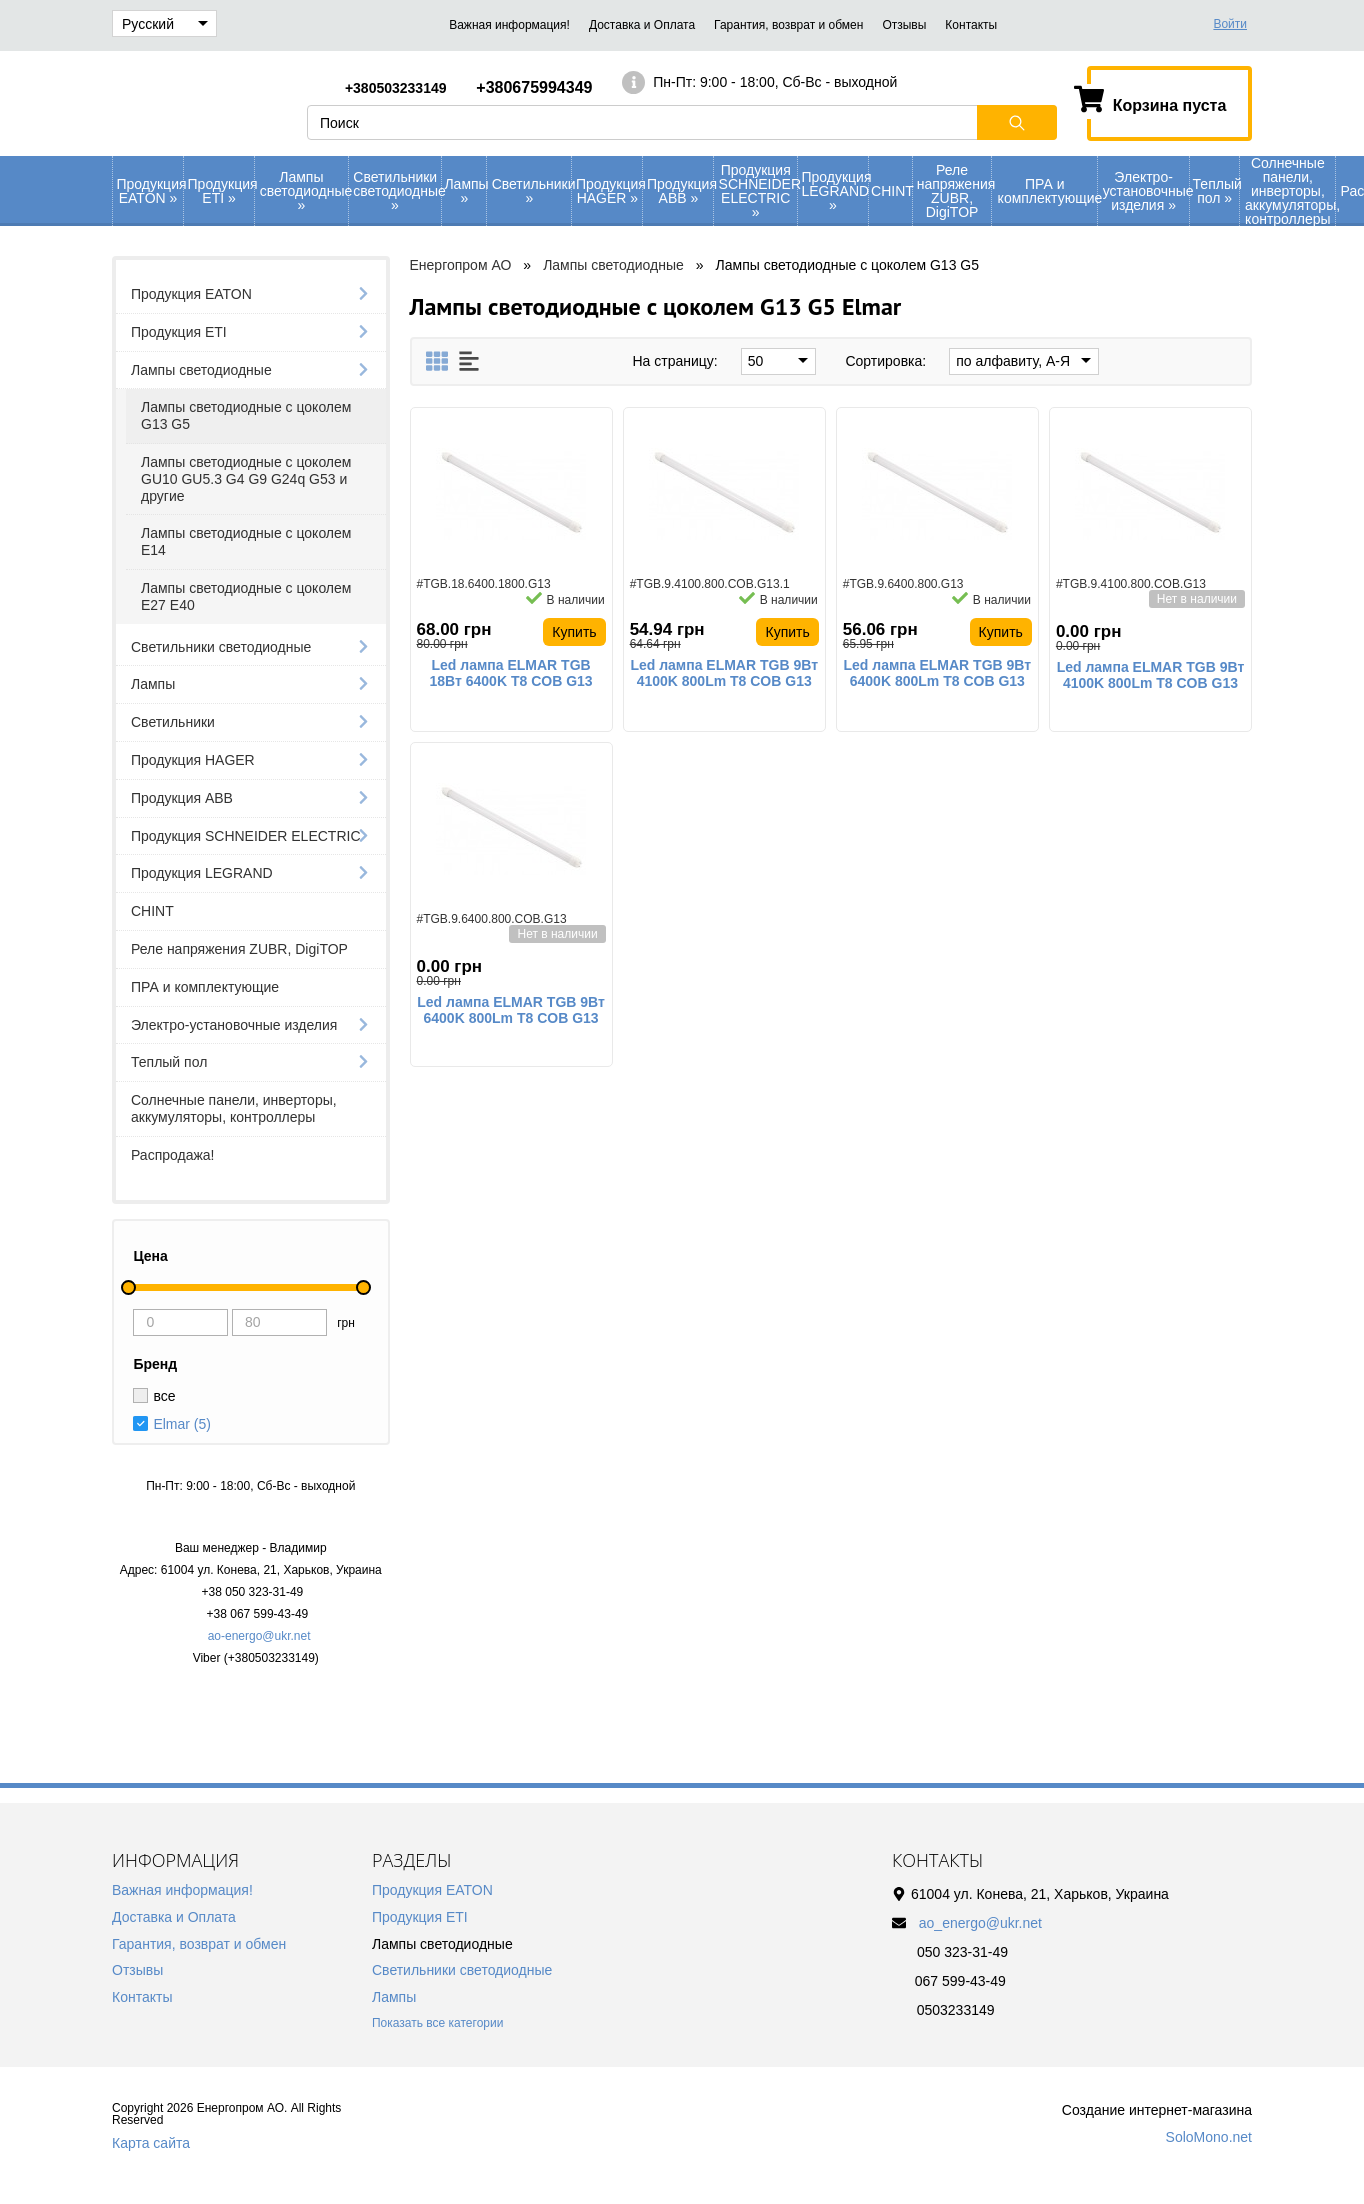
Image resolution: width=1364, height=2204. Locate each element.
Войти (1230, 24)
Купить (574, 632)
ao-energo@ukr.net (259, 1636)
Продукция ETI (221, 191)
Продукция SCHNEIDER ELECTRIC (758, 191)
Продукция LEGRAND (834, 191)
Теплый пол (1216, 191)
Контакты (971, 25)
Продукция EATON (150, 191)
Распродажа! (173, 1155)
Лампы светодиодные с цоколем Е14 (246, 541)
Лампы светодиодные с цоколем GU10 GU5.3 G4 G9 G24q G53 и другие (246, 479)
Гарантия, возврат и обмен (788, 25)
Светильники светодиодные (397, 191)
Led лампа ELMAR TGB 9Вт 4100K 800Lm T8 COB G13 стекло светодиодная (724, 674)
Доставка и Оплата (642, 25)
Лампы (465, 191)
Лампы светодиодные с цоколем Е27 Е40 (246, 596)
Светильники (532, 191)
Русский (165, 24)
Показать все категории (437, 2023)
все (164, 1396)
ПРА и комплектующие (1047, 191)
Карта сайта (151, 2143)
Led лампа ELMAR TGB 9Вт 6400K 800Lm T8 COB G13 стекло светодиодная (938, 674)
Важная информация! (509, 25)
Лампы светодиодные (304, 191)
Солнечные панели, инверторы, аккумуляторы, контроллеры (1290, 191)
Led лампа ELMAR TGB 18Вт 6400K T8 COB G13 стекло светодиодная (511, 674)
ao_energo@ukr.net (980, 1923)
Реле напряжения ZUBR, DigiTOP (954, 191)
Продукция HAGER (609, 191)
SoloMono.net (1209, 2137)
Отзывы (904, 25)
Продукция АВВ (680, 191)
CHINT (891, 191)
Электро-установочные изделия (1146, 191)
